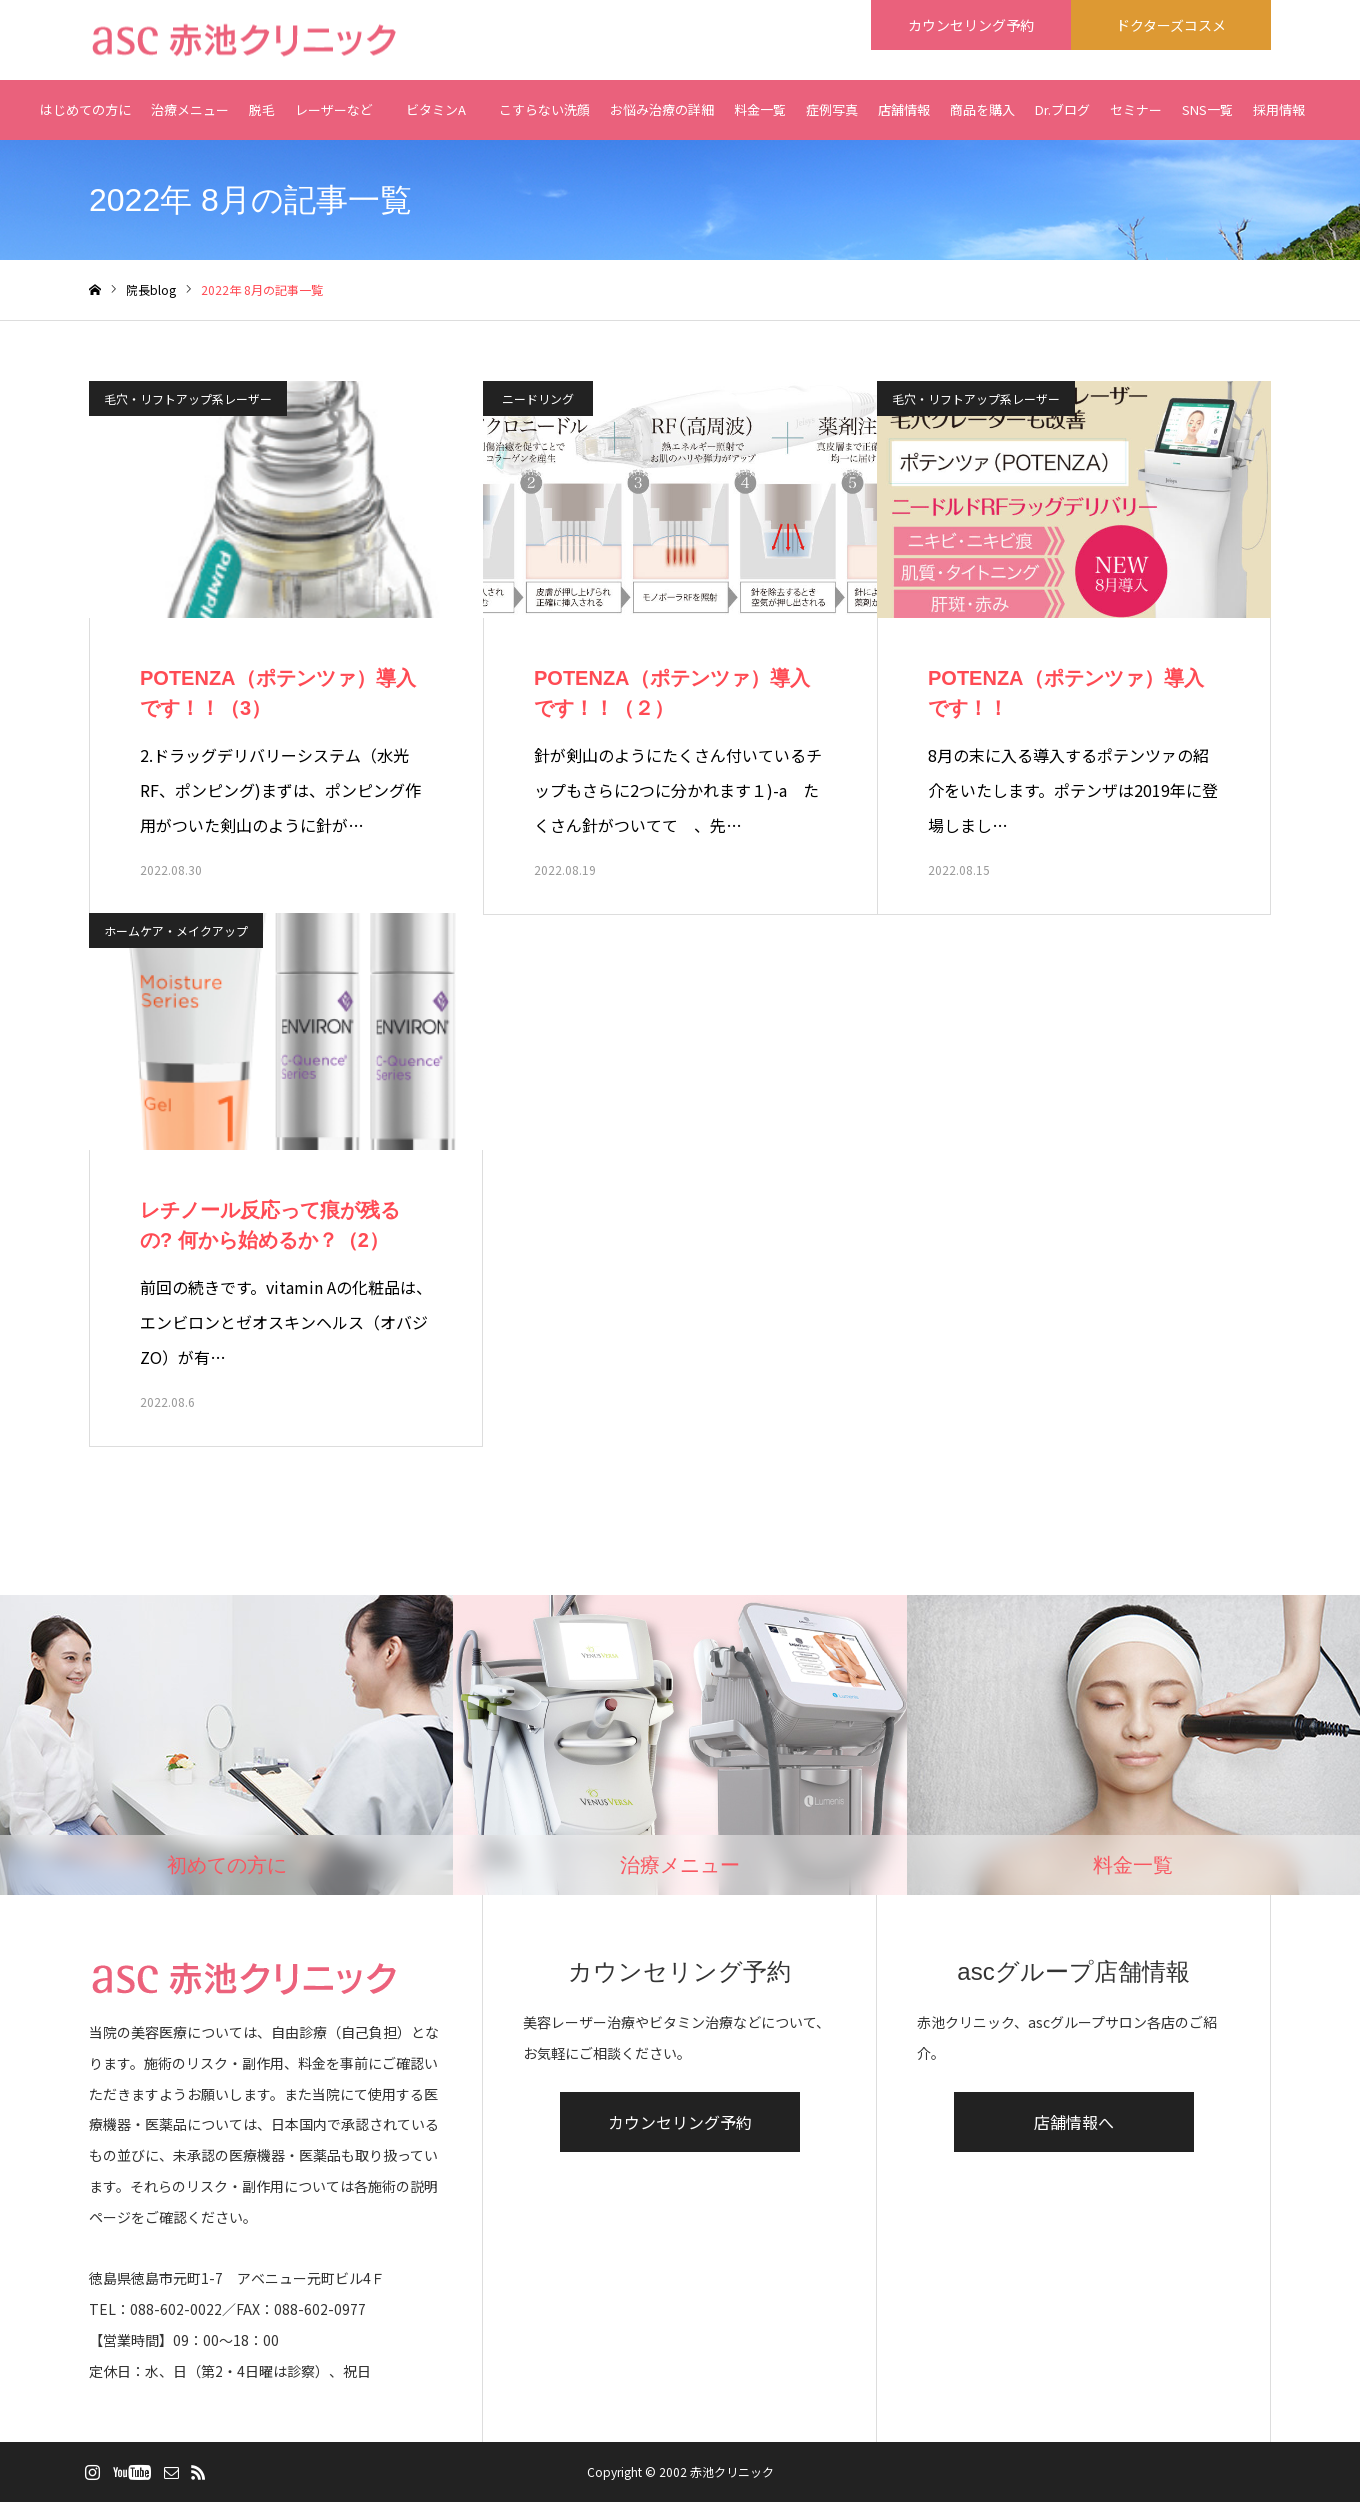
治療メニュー (190, 109)
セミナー (1136, 109)
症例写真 (832, 109)
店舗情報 (904, 109)
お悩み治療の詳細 (662, 109)
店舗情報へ (1074, 2122)
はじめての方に (85, 109)
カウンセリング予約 (680, 2122)
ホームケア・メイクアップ (176, 930)
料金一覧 (760, 109)
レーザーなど (334, 109)
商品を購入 (982, 109)
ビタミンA (436, 120)
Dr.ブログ (1062, 109)
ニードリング (538, 398)
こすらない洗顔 (544, 109)
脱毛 (262, 109)
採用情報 (1279, 109)
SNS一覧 (1207, 109)
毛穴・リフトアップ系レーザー (188, 398)
